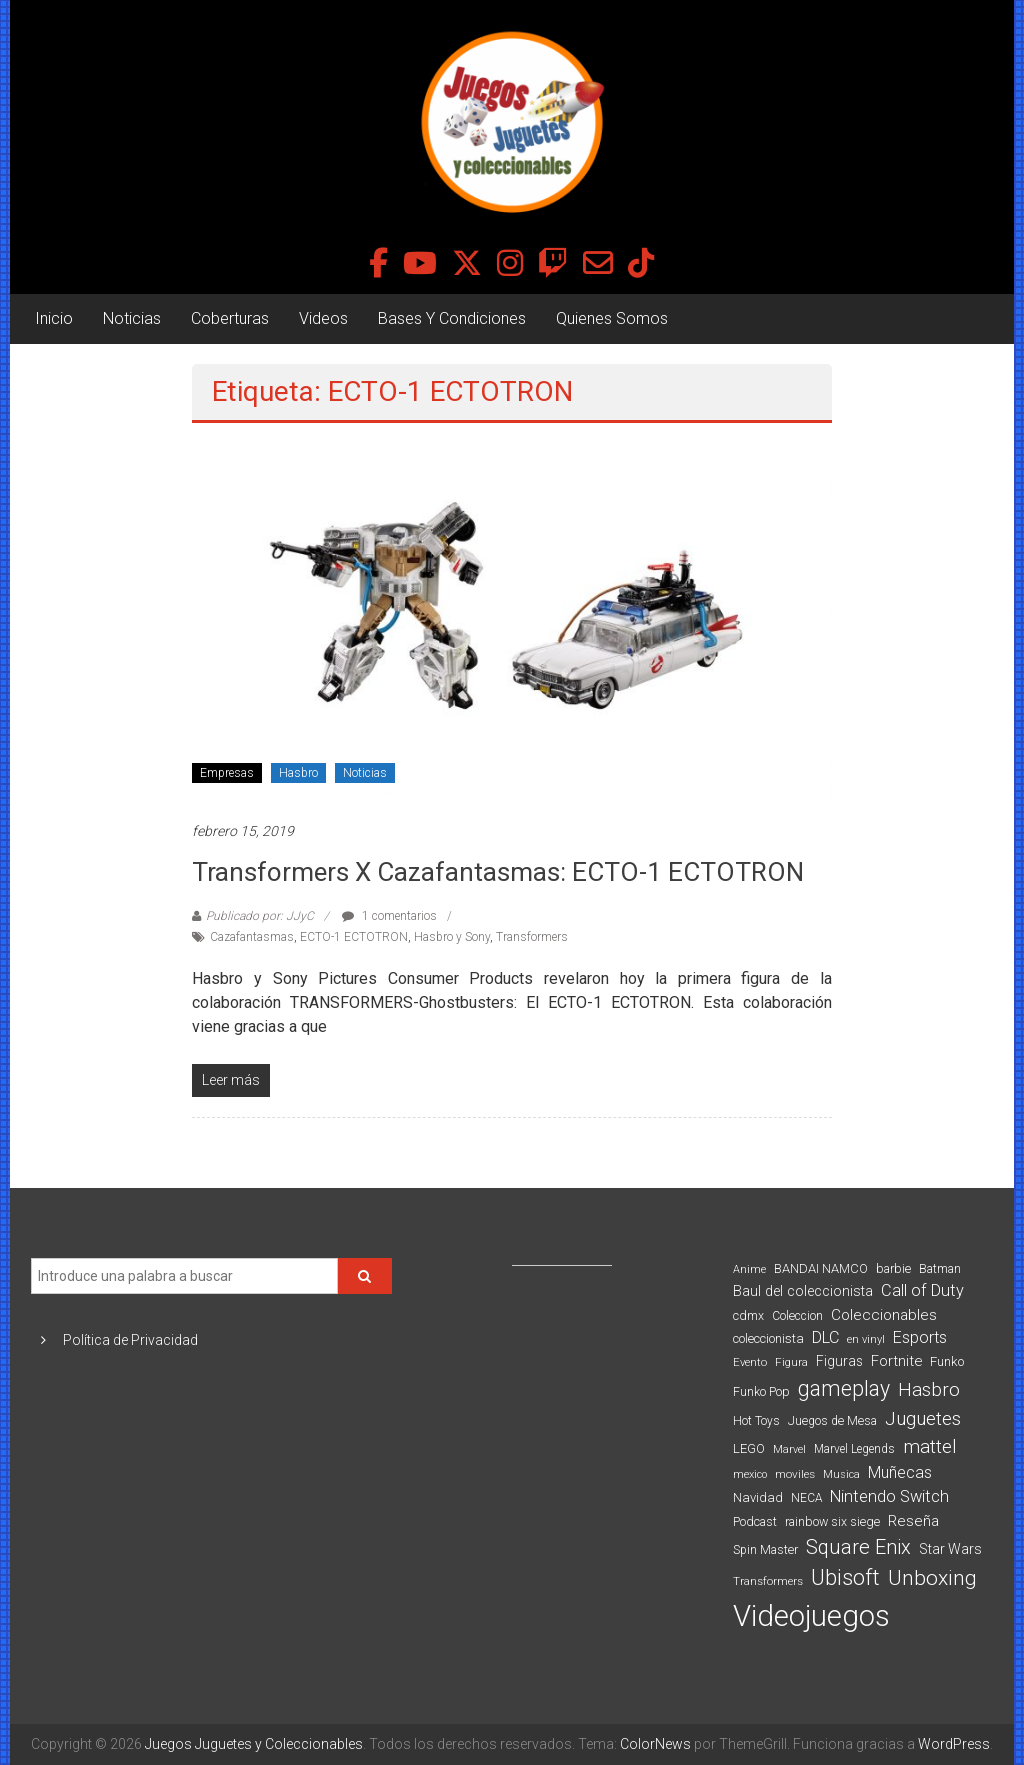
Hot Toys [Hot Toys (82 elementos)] (756, 1421)
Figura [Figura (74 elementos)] (791, 1362)
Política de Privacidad (130, 1340)
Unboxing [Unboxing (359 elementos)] (932, 1577)
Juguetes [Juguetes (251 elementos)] (923, 1419)
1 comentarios (389, 916)
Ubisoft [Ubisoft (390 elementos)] (845, 1577)
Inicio (54, 318)
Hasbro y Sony (452, 937)
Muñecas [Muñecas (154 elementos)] (900, 1472)
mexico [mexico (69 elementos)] (750, 1474)
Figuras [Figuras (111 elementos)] (839, 1361)
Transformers (532, 937)
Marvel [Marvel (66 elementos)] (789, 1449)
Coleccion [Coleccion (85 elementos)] (797, 1316)
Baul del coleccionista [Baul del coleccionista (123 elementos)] (803, 1291)
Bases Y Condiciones (452, 318)
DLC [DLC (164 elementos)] (825, 1337)
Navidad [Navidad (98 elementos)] (758, 1497)
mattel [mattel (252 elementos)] (930, 1447)
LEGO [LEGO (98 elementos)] (749, 1448)
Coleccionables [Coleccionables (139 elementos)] (884, 1315)
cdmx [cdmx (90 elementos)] (748, 1315)
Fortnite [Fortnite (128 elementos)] (896, 1361)
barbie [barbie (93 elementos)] (893, 1268)
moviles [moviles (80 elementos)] (795, 1474)
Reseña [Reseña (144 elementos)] (913, 1521)
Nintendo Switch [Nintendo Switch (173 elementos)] (889, 1496)
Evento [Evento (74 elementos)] (750, 1362)
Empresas (227, 773)
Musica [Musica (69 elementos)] (841, 1474)
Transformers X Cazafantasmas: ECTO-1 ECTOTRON (498, 872)
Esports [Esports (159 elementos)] (920, 1337)
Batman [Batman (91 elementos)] (940, 1268)
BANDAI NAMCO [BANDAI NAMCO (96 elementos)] (821, 1268)
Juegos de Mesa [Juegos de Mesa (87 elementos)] (832, 1421)
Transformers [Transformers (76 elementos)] (768, 1581)
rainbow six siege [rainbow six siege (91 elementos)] (832, 1521)
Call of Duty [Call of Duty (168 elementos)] (922, 1290)
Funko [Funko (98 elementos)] (947, 1361)
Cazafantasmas (252, 937)
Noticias (132, 318)
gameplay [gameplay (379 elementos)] (844, 1388)
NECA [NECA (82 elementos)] (806, 1498)
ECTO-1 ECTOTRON (354, 937)
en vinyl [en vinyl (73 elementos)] (866, 1339)
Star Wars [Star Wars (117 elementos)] (950, 1549)
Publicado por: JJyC (260, 916)
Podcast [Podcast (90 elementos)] (755, 1521)
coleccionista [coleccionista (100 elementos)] (768, 1338)
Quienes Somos (612, 318)
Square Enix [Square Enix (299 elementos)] (858, 1547)
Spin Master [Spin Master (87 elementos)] (765, 1550)
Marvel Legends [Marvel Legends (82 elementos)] (854, 1449)
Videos (323, 318)
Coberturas (230, 318)
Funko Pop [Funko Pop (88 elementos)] (761, 1392)
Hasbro (298, 773)
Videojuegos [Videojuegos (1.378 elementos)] (811, 1616)
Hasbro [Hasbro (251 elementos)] (929, 1390)
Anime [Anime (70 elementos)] (749, 1269)
